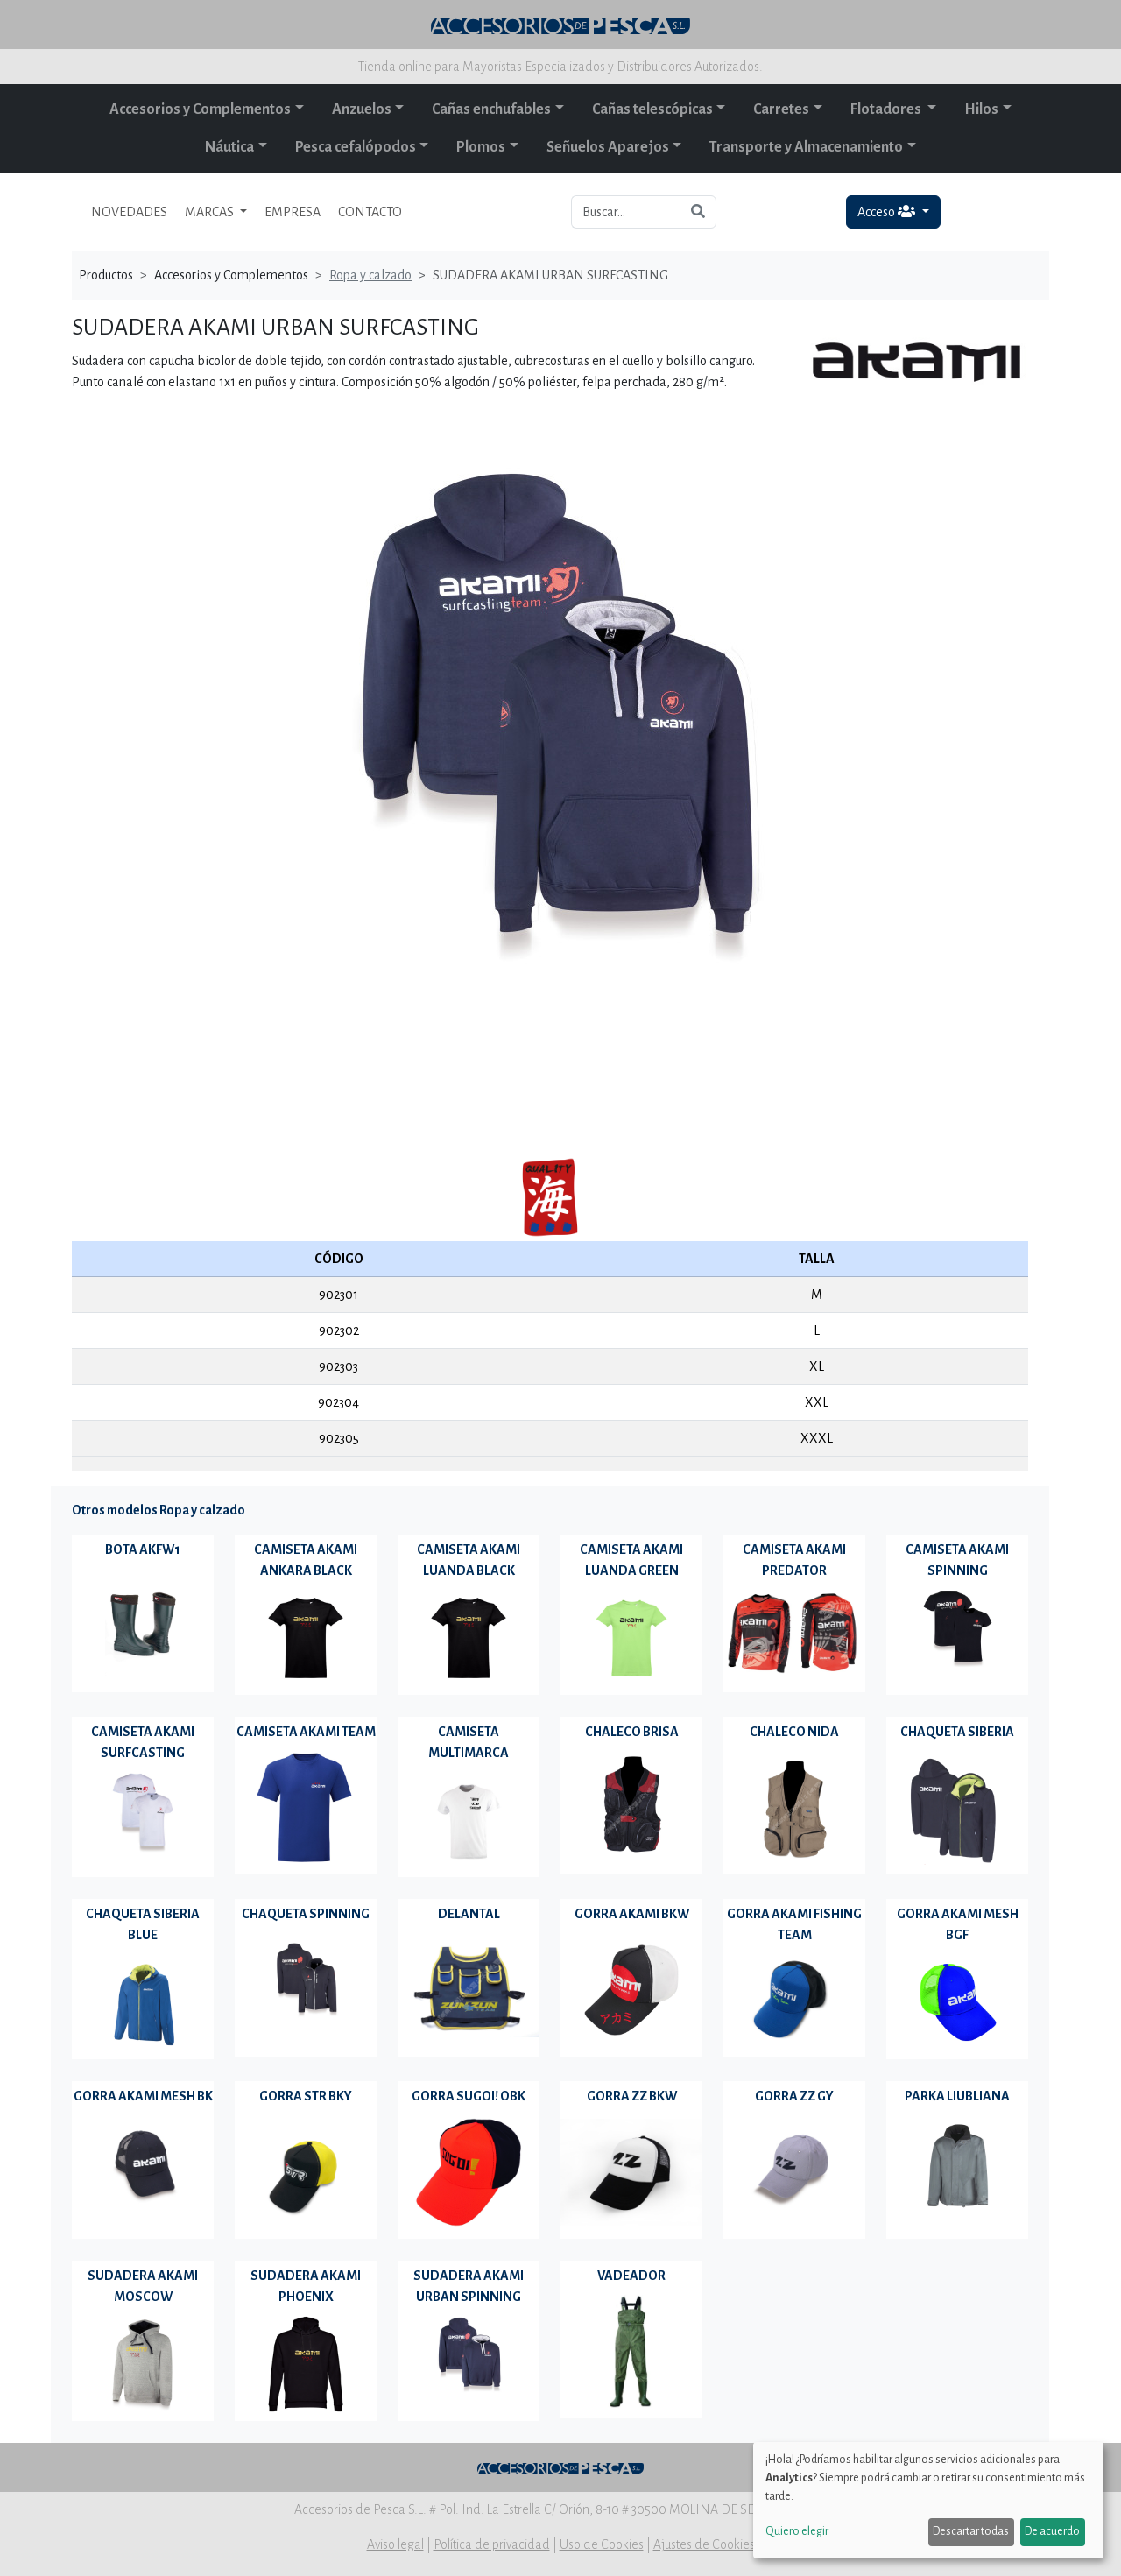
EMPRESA (292, 212)
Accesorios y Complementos (200, 109)
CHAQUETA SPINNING (306, 1914)
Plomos (480, 147)
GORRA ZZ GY (794, 2096)
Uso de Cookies (602, 2544)
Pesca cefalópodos (355, 147)
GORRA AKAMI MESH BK (143, 2096)
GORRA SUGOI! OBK (468, 2096)
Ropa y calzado (370, 275)
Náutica (229, 147)
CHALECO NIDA (794, 1732)
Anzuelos (361, 109)
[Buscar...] (625, 212)
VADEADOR (631, 2276)
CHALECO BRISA (632, 1732)
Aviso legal (395, 2544)
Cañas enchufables (491, 109)
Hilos (981, 109)
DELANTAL (469, 1914)
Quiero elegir (796, 2531)
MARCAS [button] (210, 212)
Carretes (781, 109)
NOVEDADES (129, 212)
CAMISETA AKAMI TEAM (306, 1732)
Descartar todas (971, 2531)
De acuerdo (1052, 2531)
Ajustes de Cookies (704, 2544)
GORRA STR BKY (305, 2096)
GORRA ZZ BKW (632, 2096)
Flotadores (887, 109)
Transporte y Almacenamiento (806, 147)
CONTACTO (370, 212)
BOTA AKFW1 (142, 1549)
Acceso (887, 211)
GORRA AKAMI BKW (632, 1914)
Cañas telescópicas (652, 109)
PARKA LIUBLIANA (957, 2096)
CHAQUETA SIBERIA (957, 1732)
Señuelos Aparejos (607, 147)
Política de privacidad (492, 2544)
